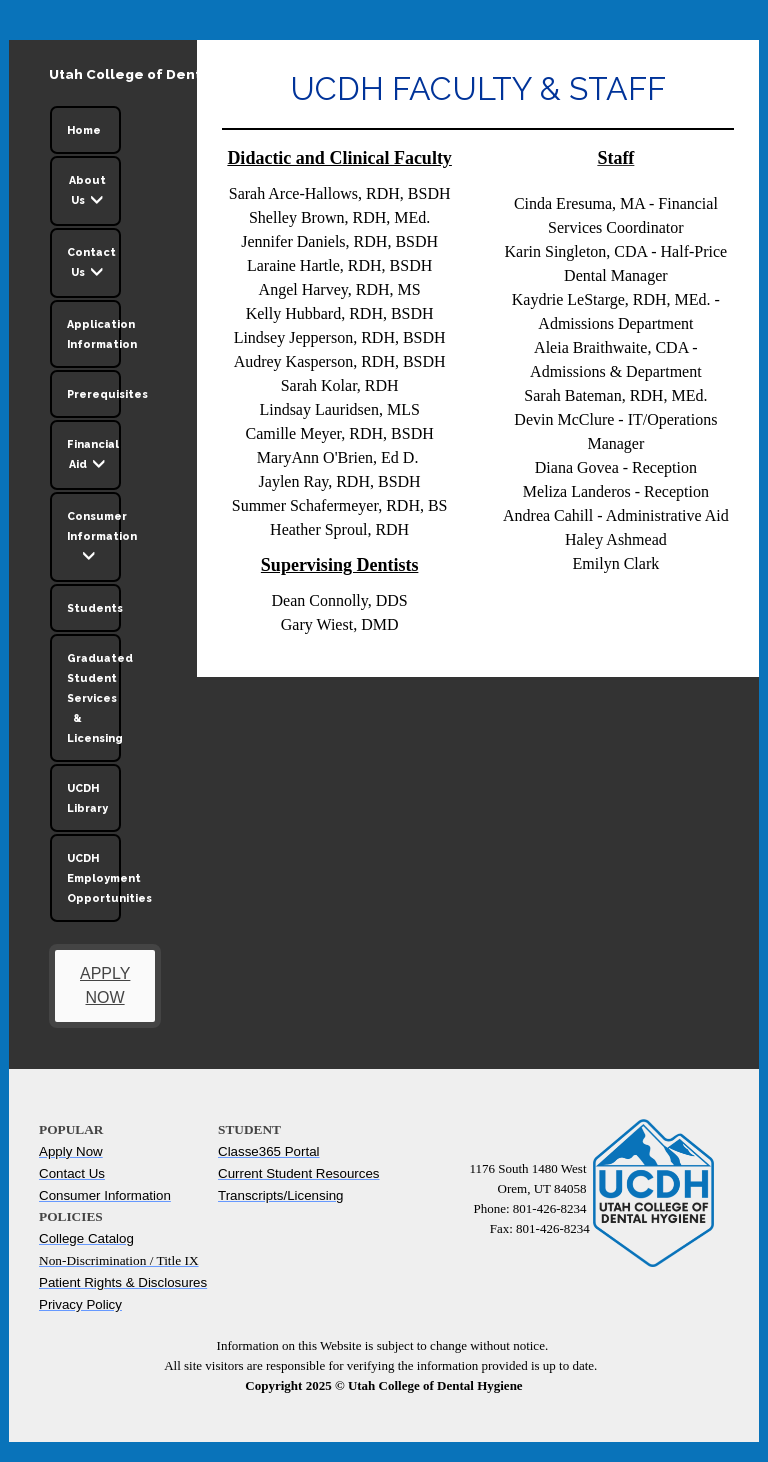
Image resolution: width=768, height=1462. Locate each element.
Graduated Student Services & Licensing (94, 698)
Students (94, 608)
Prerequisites (94, 394)
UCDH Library (87, 798)
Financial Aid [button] (93, 457)
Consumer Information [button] (94, 539)
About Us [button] (87, 193)
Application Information (94, 334)
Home (84, 130)
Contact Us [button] (91, 265)
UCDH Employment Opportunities (94, 878)
